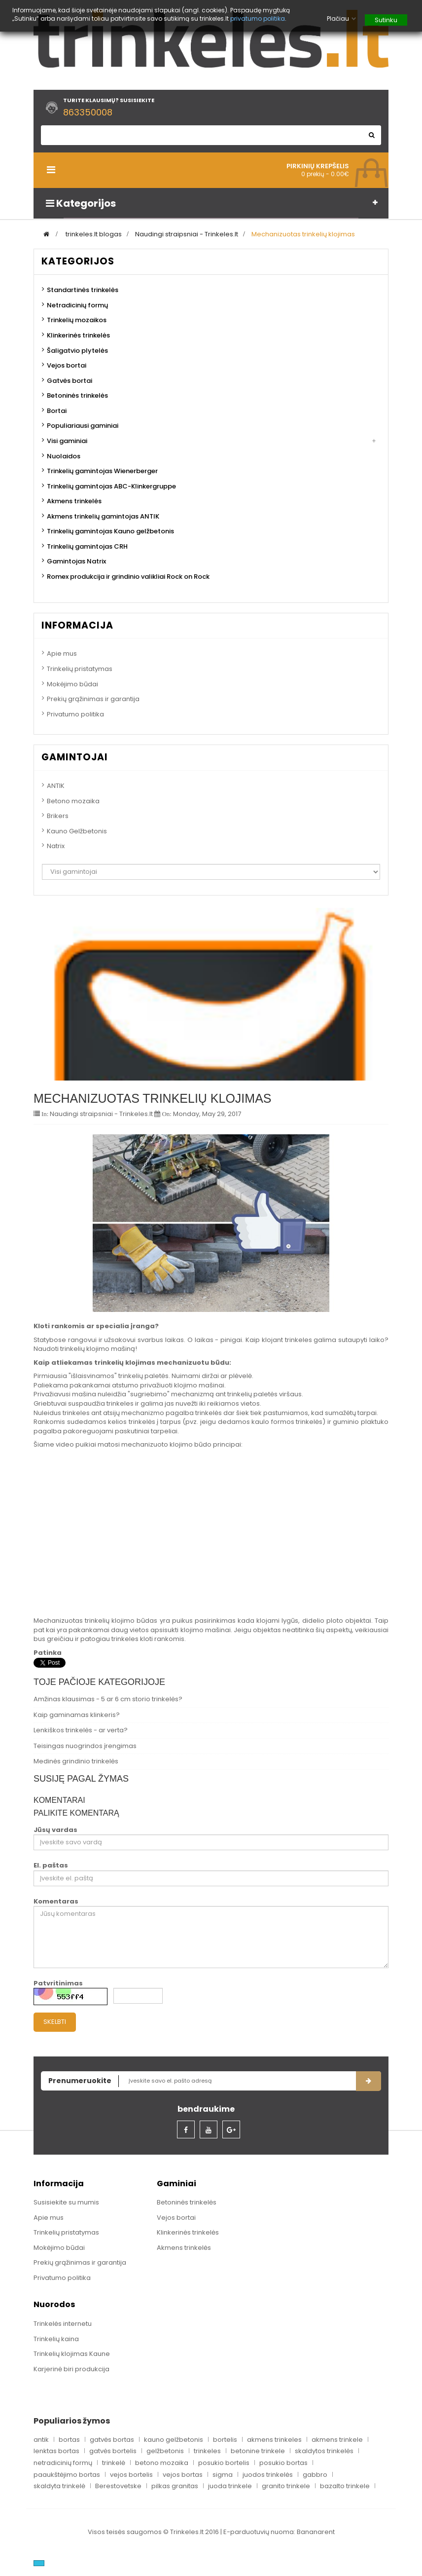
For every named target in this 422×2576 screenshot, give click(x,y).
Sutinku (386, 20)
